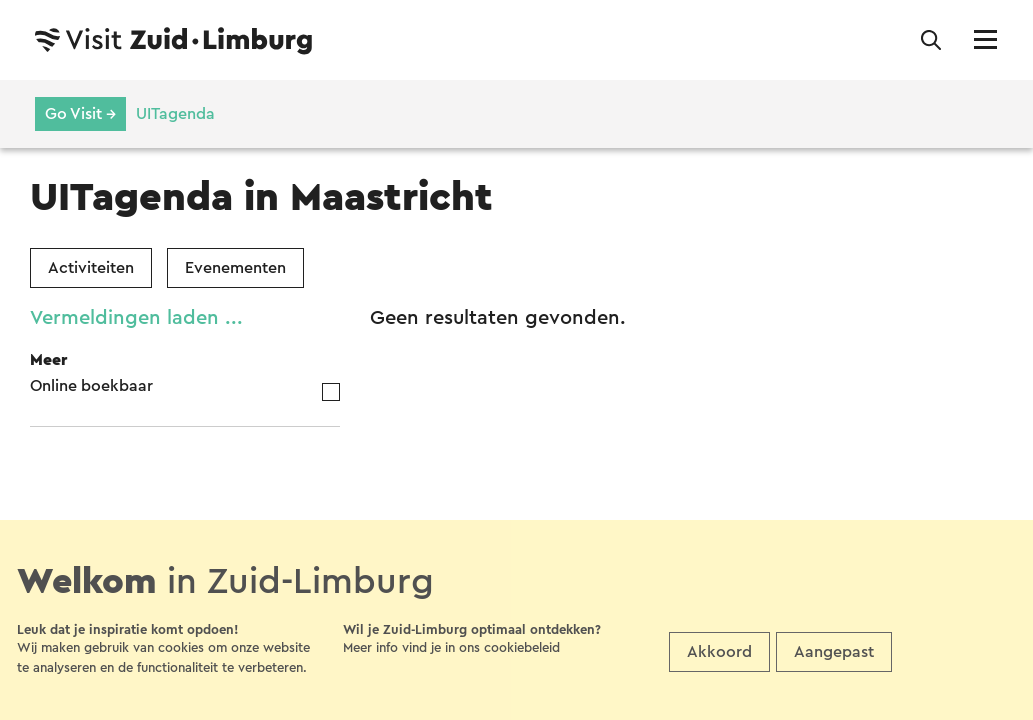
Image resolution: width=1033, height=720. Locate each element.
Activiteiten (91, 268)
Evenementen (235, 268)
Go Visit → (80, 114)
